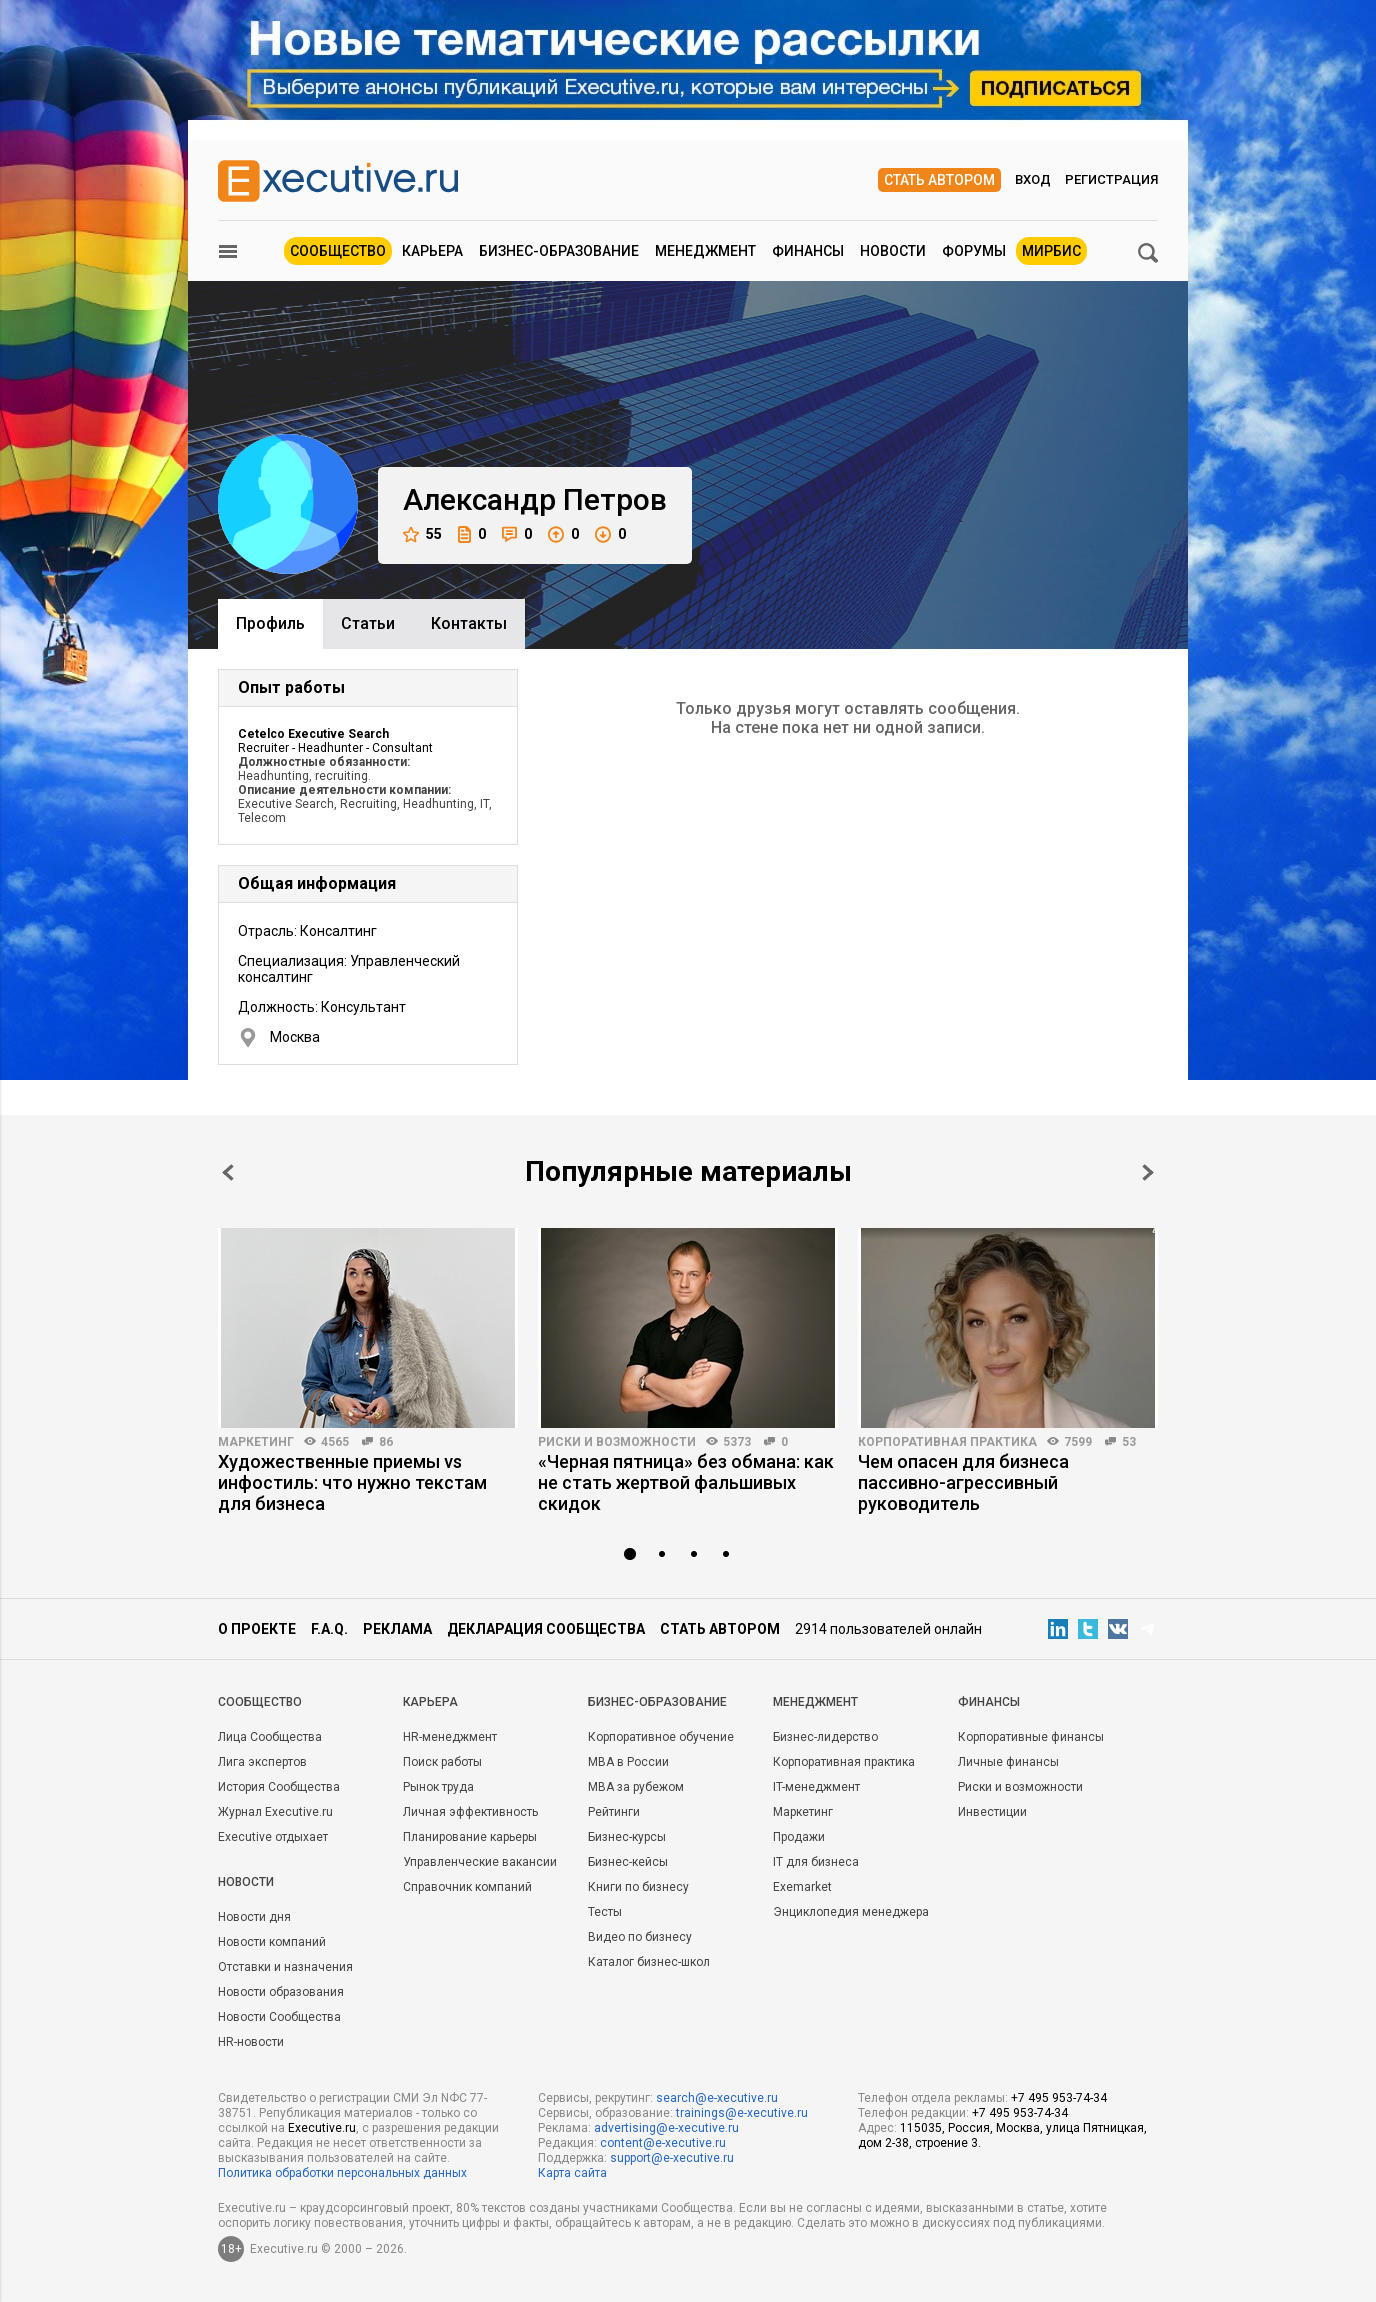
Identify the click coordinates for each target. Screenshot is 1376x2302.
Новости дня (254, 1917)
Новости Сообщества (279, 2017)
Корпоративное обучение (661, 1737)
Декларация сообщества (546, 1629)
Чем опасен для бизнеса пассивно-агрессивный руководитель (963, 1482)
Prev (228, 1172)
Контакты (469, 623)
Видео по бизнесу (640, 1937)
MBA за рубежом (636, 1787)
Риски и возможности (617, 1442)
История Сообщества (279, 1787)
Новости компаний (272, 1942)
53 (1129, 1442)
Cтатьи (368, 623)
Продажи (799, 1837)
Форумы (974, 251)
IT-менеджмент (816, 1787)
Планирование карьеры (470, 1837)
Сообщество (338, 251)
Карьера (432, 251)
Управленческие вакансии (480, 1862)
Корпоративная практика (947, 1442)
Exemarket (802, 1887)
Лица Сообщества (270, 1737)
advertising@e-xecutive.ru (666, 2128)
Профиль (270, 623)
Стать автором (939, 180)
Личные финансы (1008, 1762)
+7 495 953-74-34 (1059, 2098)
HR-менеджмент (450, 1737)
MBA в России (628, 1762)
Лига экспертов (262, 1762)
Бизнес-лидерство (825, 1737)
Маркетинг (256, 1442)
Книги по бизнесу (638, 1887)
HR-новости (251, 2042)
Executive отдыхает (273, 1837)
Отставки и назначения (285, 1967)
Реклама (397, 1629)
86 (386, 1442)
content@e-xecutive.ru (663, 2143)
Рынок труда (438, 1787)
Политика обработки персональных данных (342, 2173)
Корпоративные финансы (1031, 1737)
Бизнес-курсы (627, 1837)
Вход (1033, 179)
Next (1148, 1172)
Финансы (808, 251)
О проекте (257, 1629)
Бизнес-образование (559, 251)
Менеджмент (705, 251)
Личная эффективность (470, 1812)
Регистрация (1111, 179)
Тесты (605, 1912)
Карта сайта (572, 2173)
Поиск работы (442, 1762)
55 (422, 534)
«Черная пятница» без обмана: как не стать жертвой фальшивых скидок (686, 1482)
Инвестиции (992, 1812)
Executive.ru (322, 2128)
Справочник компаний (467, 1887)
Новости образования (281, 1992)
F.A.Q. (329, 1629)
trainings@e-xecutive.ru (742, 2113)
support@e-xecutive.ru (672, 2158)
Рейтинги (614, 1812)
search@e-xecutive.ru (717, 2098)
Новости (893, 251)
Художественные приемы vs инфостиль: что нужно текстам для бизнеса (352, 1482)
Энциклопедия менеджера (851, 1912)
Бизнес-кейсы (628, 1862)
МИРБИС (1051, 251)
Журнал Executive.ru (275, 1812)
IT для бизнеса (816, 1862)
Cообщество (260, 1702)
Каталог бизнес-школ (649, 1962)
